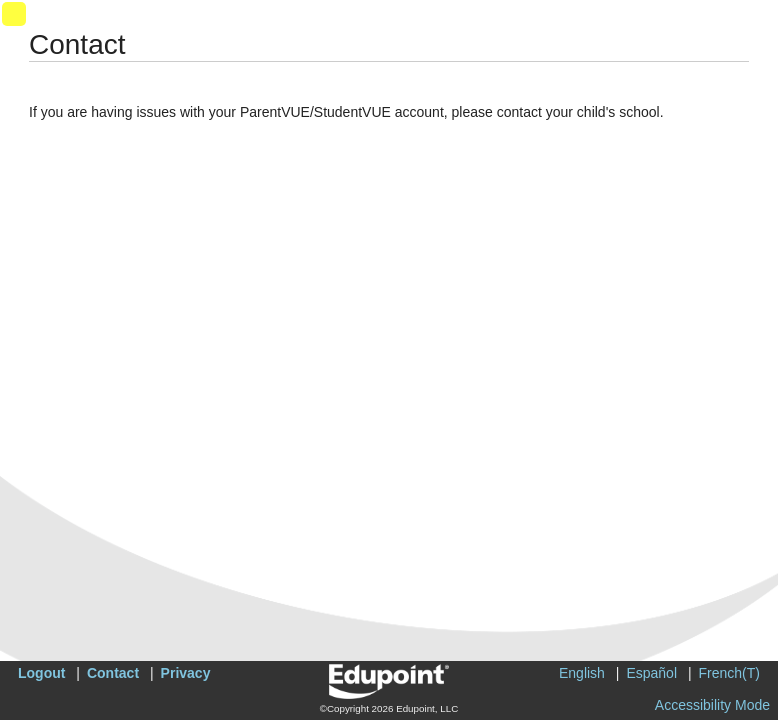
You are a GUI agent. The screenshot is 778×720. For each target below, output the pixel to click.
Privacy (186, 673)
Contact (113, 673)
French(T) (729, 673)
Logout (41, 673)
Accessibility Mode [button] (712, 705)
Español (651, 673)
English (582, 673)
